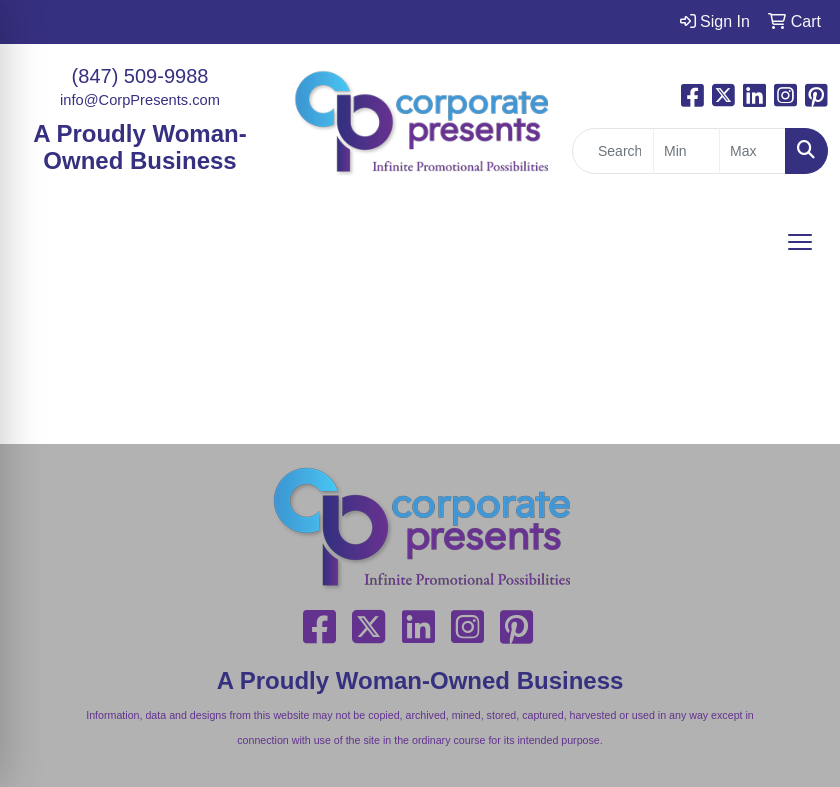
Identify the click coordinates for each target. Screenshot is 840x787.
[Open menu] (800, 242)
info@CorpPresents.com (140, 100)
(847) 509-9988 (140, 76)
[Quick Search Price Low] (686, 151)
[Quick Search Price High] (752, 151)
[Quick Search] (613, 151)
